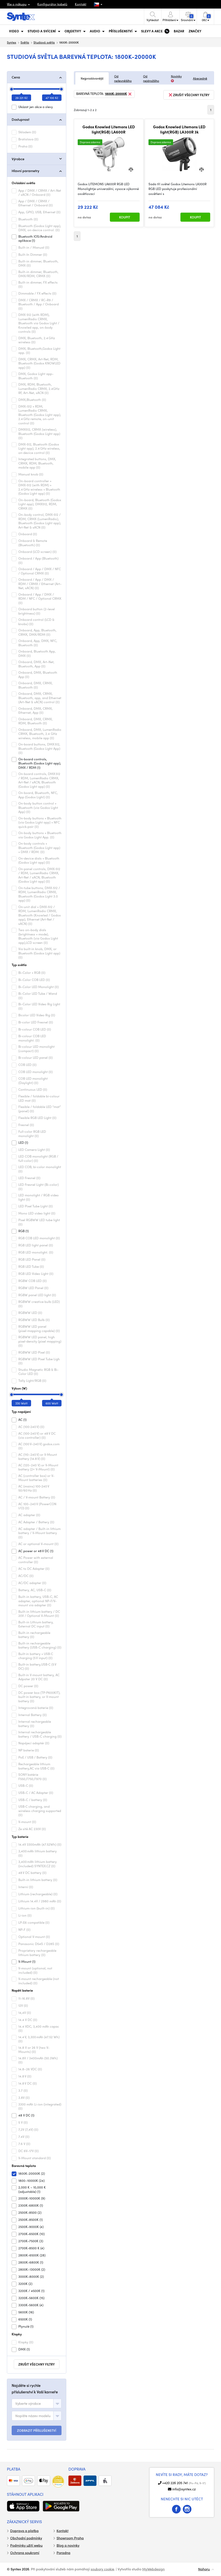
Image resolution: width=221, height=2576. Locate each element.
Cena (16, 77)
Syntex (11, 42)
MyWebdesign (153, 2569)
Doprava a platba (24, 2530)
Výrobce (18, 158)
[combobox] (37, 2403)
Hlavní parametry (25, 170)
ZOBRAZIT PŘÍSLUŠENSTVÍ (36, 2430)
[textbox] (28, 2403)
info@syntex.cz (184, 2489)
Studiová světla (44, 42)
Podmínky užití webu (26, 2545)
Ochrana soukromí (24, 2552)
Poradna (63, 2552)
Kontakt (80, 4)
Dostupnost (20, 119)
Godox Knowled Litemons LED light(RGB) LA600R (108, 129)
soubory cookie (102, 2569)
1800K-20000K (118, 94)
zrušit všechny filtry (36, 2364)
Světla (25, 42)
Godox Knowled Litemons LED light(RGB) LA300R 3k (179, 129)
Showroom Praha (70, 2537)
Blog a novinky (68, 2545)
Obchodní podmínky (26, 2537)
